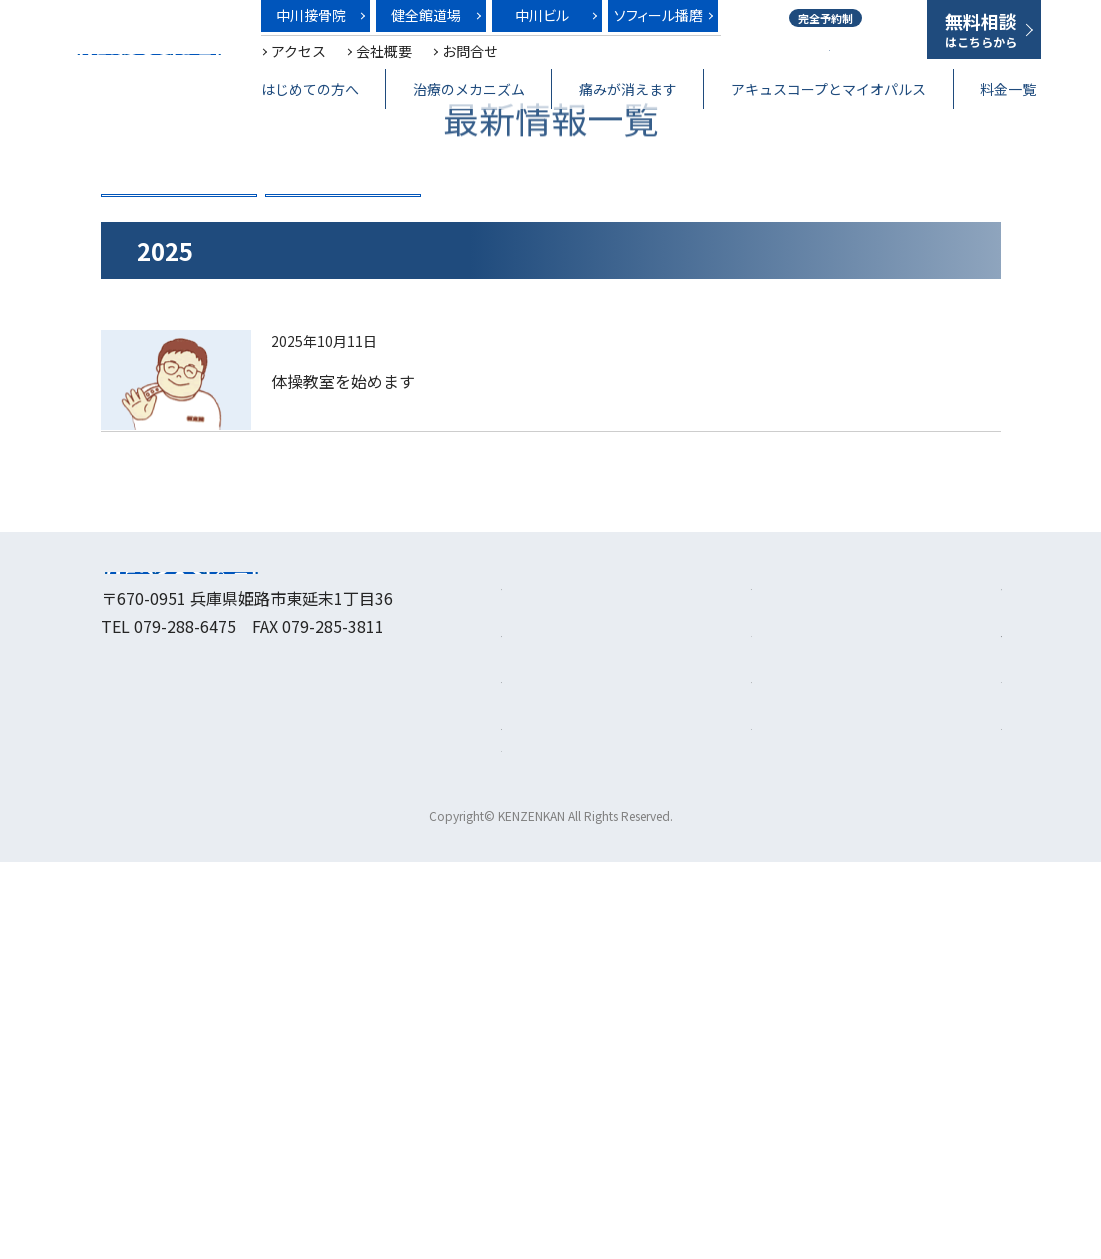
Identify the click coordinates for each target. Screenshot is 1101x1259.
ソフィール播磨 (658, 15)
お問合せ (470, 51)
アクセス (298, 51)
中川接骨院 (311, 15)
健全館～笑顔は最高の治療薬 (147, 54)
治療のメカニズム (469, 89)
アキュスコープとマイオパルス (828, 89)
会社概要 (384, 51)
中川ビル (542, 15)
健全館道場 (426, 15)
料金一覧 (1008, 89)
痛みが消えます (628, 89)
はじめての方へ (310, 89)
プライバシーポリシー (921, 1119)
